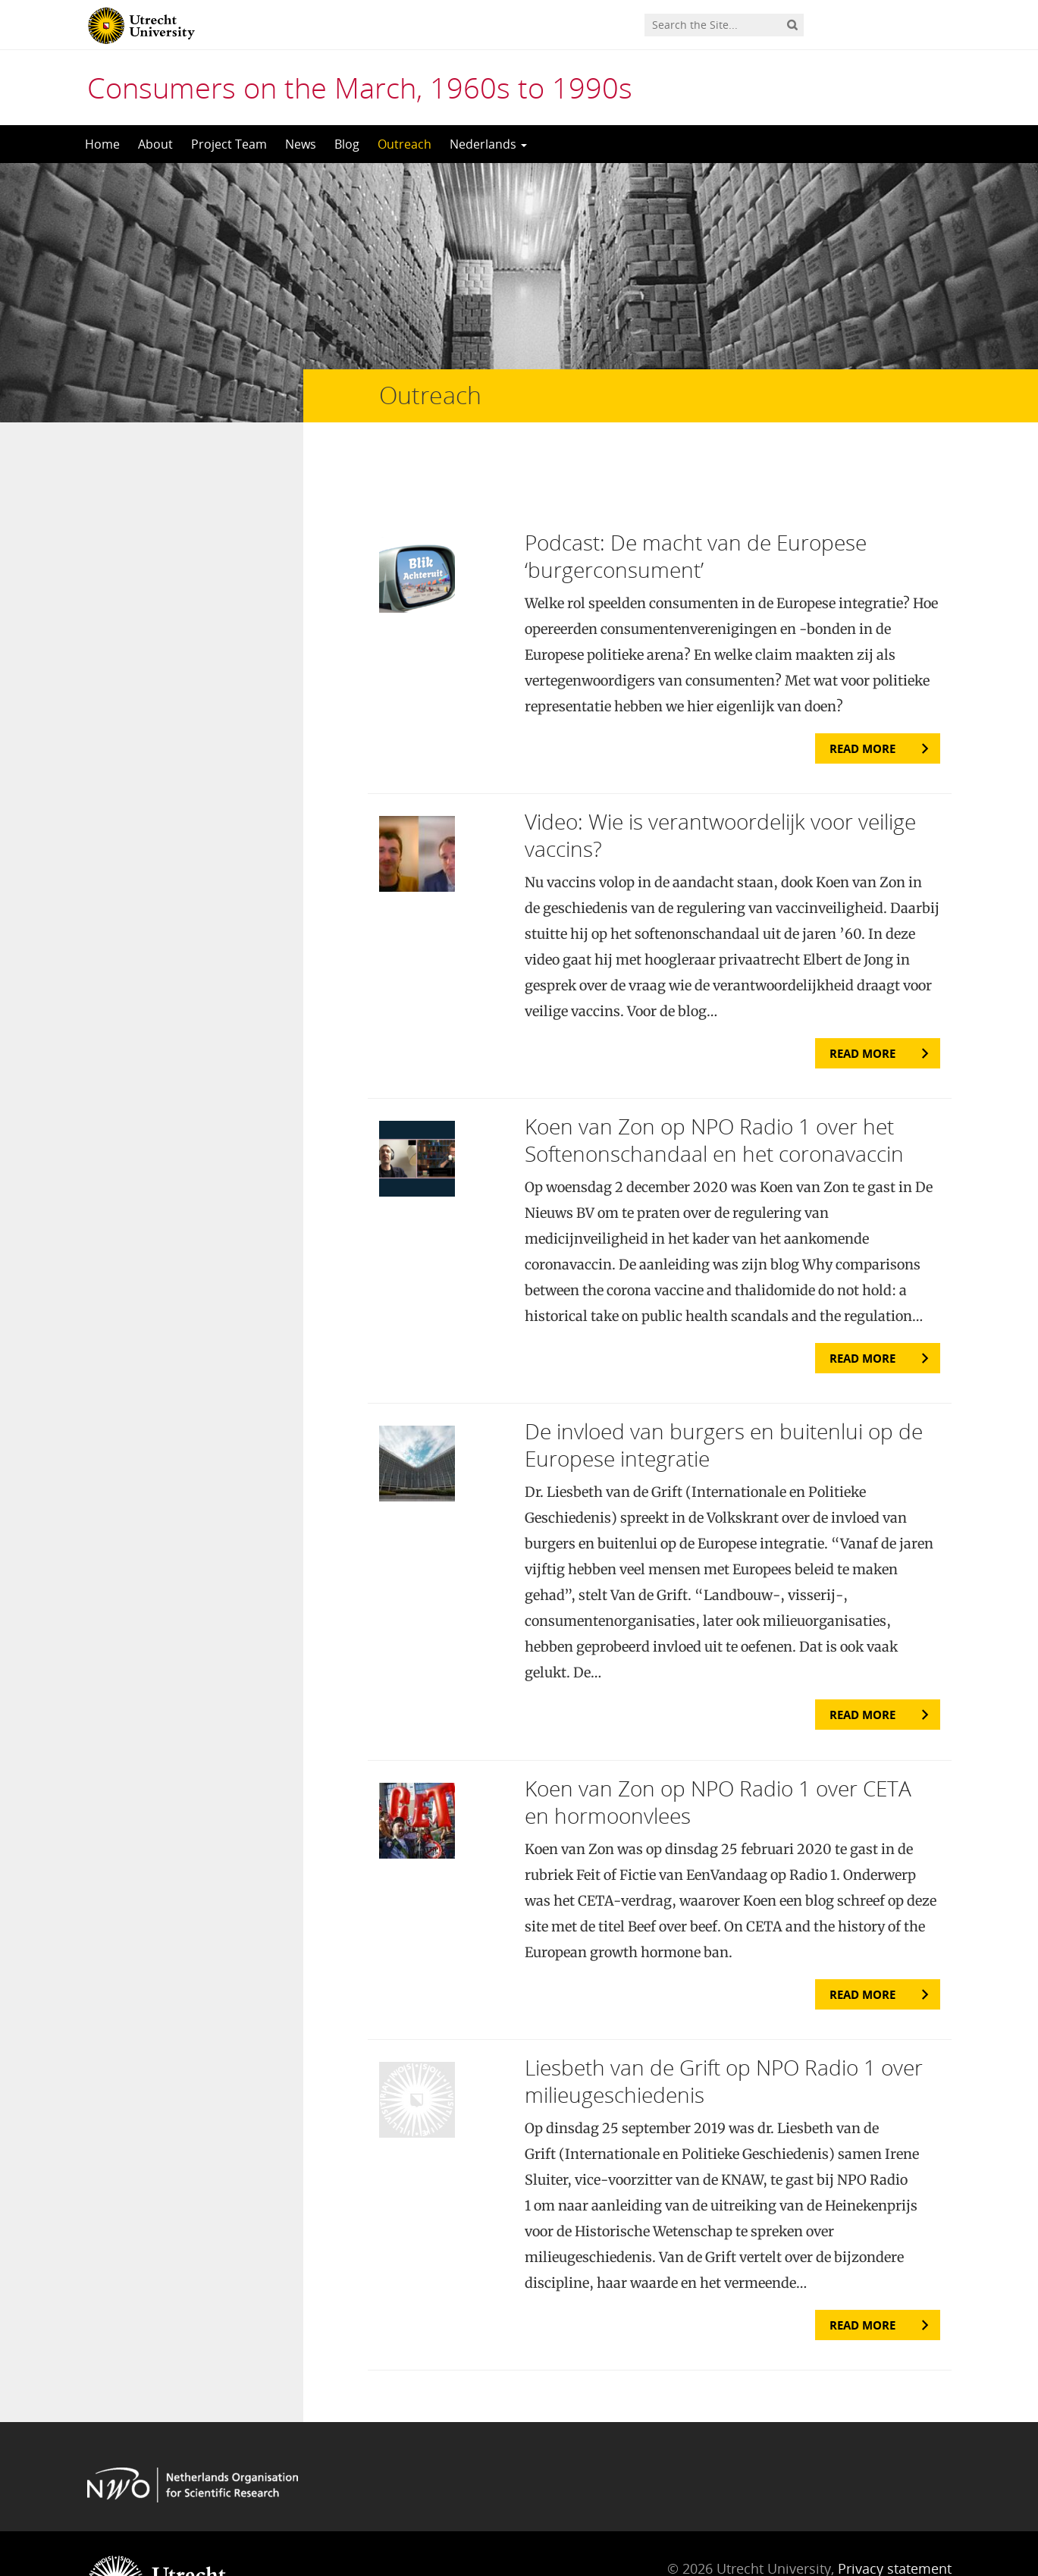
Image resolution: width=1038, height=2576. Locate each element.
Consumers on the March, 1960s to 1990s (359, 87)
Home (102, 144)
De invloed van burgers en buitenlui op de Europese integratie (724, 1385)
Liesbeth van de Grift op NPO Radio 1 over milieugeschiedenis (724, 2020)
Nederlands (488, 144)
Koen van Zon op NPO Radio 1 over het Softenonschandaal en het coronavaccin (714, 1080)
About (155, 144)
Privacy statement (895, 2508)
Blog (346, 144)
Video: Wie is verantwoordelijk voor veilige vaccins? (720, 774)
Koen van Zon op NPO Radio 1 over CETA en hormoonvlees (718, 1741)
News (300, 144)
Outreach (404, 144)
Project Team (229, 144)
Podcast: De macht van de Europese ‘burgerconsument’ (696, 495)
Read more (862, 687)
